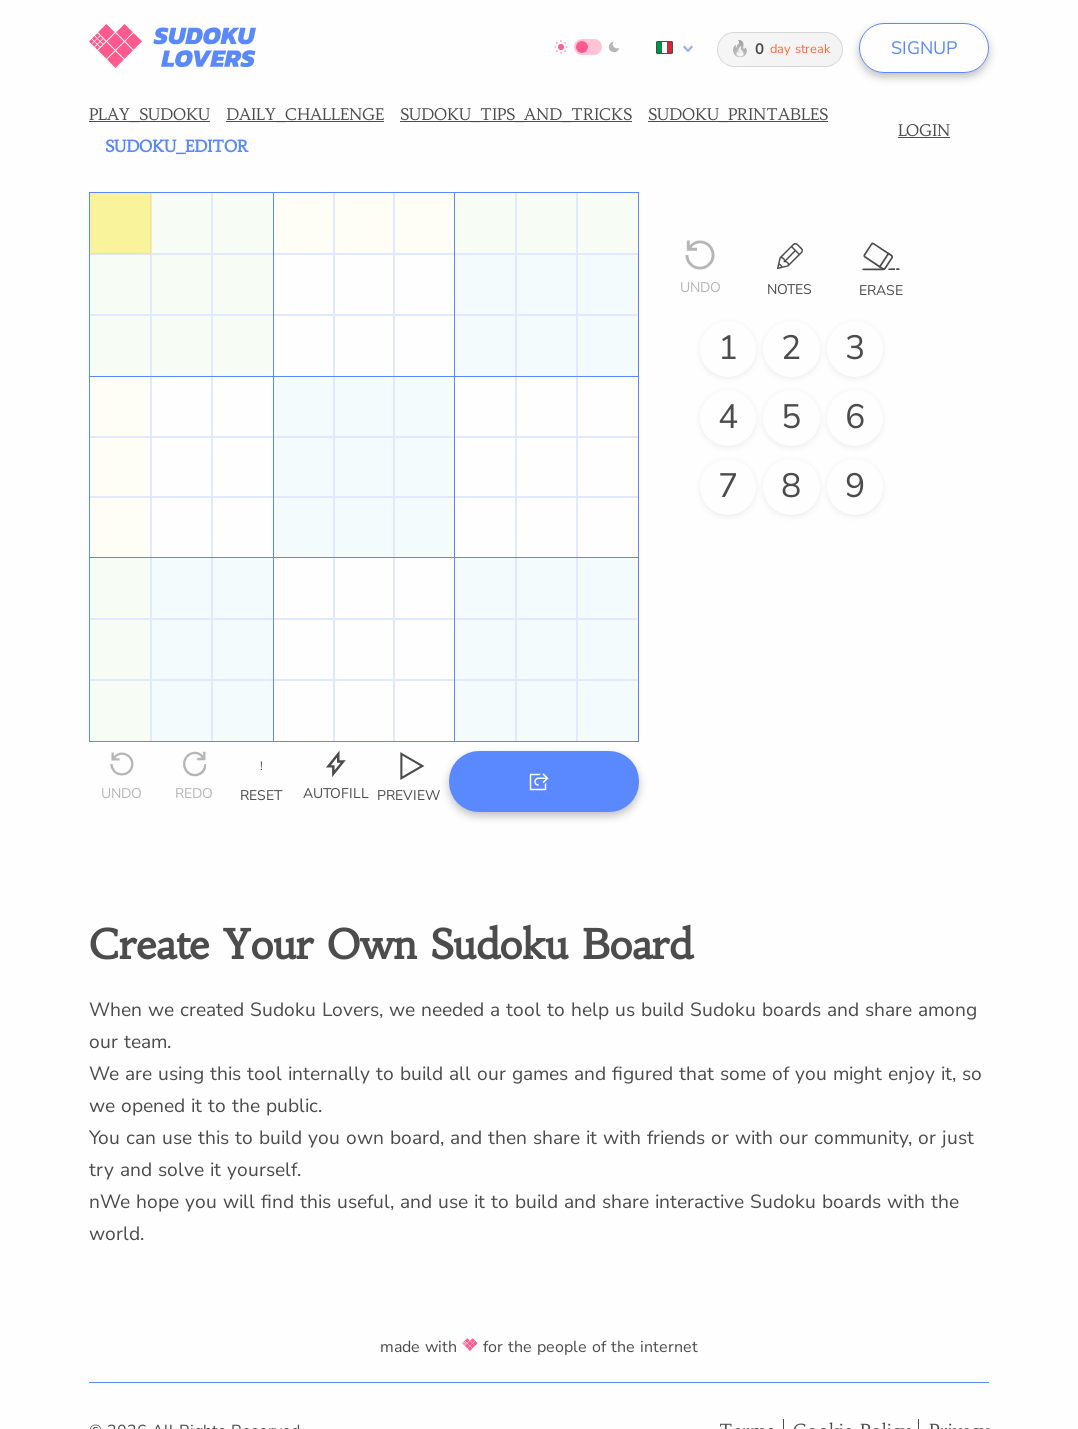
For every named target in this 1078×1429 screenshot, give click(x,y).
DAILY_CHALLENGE (305, 114)
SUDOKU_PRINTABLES (738, 114)
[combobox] (671, 48)
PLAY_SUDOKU (149, 114)
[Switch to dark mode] (587, 47)
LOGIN (924, 130)
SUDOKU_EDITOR (176, 146)
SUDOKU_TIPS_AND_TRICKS (516, 114)
